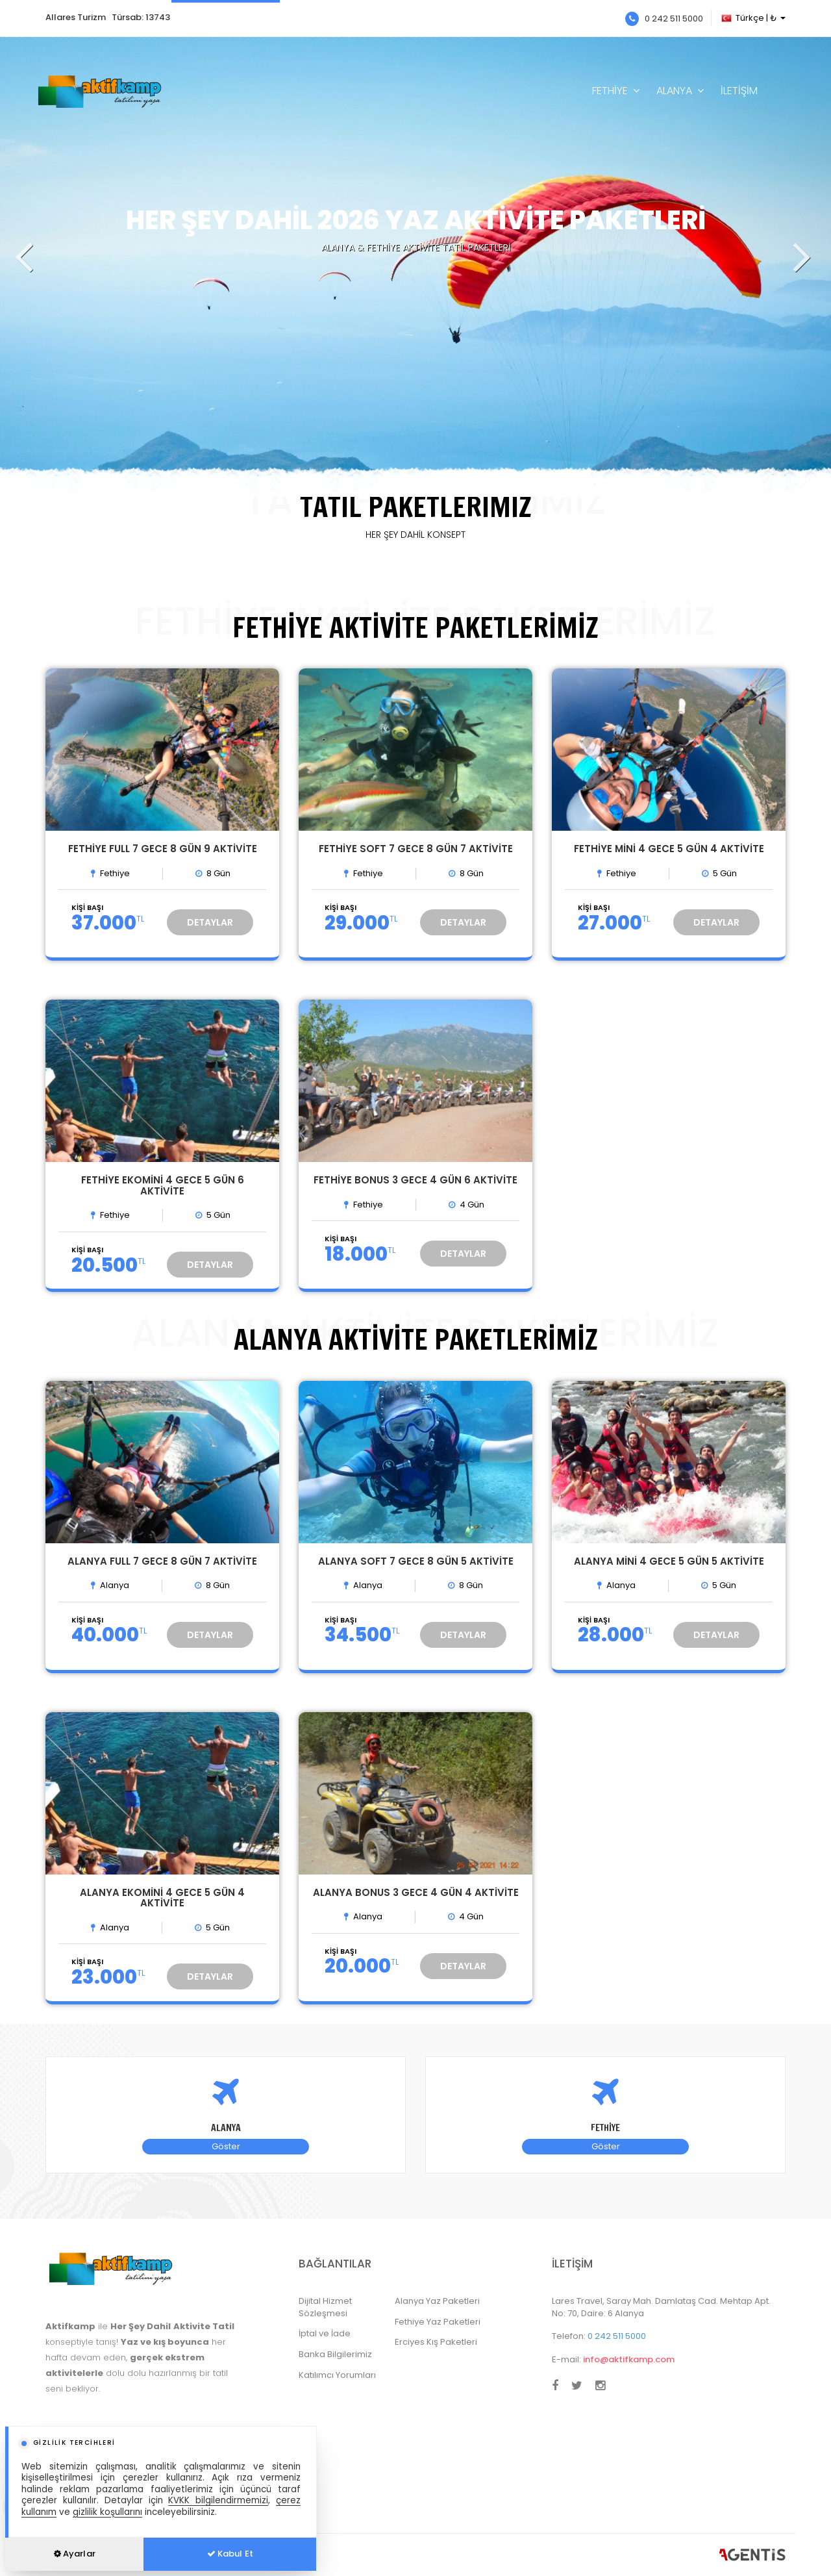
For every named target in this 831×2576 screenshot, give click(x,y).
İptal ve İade (325, 2333)
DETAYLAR (210, 922)
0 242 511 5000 (664, 19)
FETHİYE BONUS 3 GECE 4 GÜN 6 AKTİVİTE (415, 1180)
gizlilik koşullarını (107, 2512)
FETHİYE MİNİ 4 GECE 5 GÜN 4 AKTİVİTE (669, 848)
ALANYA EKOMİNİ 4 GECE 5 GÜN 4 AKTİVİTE (162, 1898)
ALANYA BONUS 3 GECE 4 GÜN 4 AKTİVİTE (416, 1892)
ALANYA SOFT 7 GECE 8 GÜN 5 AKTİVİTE (416, 1561)
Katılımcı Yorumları (337, 2375)
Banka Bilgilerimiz (335, 2354)
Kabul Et (230, 2553)
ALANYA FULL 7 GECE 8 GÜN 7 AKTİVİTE (162, 1561)
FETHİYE (610, 90)
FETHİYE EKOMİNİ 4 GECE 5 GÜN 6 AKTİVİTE (162, 1185)
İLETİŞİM (739, 90)
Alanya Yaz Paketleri (437, 2301)
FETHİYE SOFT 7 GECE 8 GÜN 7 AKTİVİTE (416, 848)
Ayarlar (74, 2553)
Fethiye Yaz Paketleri (437, 2322)
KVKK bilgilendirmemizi (218, 2500)
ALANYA (674, 90)
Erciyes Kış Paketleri (436, 2342)
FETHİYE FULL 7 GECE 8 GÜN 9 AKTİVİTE (162, 848)
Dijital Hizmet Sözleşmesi (325, 2307)
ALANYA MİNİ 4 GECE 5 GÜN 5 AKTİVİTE (669, 1561)
